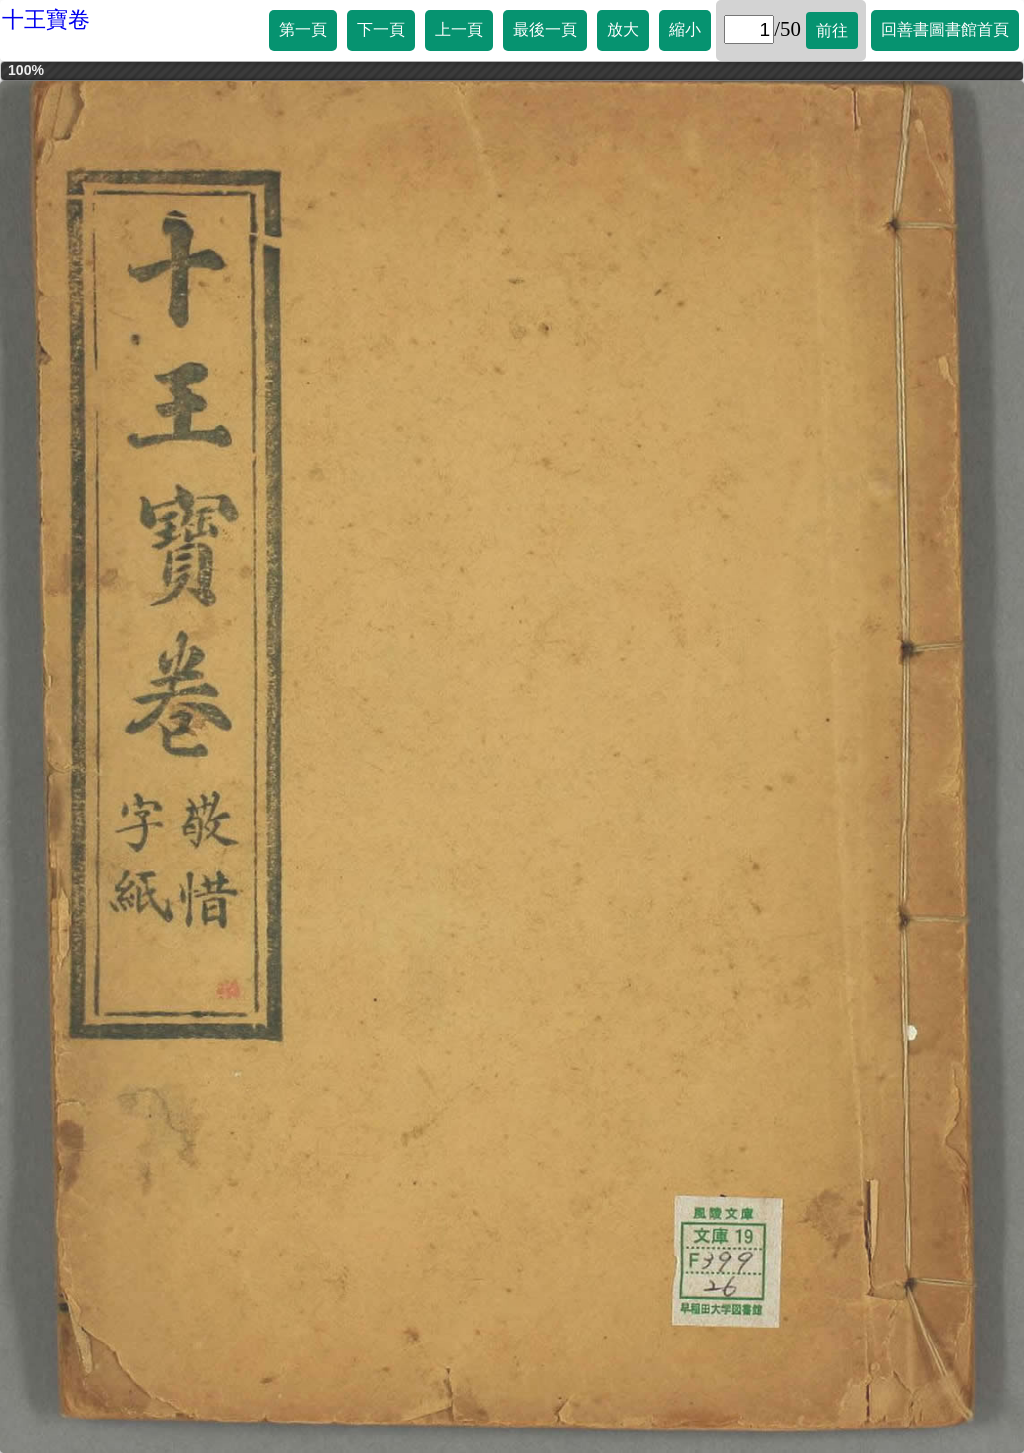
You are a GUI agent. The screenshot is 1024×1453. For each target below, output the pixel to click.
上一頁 (459, 29)
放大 (623, 29)
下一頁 (381, 29)
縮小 (685, 29)
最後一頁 (545, 29)
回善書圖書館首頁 (945, 29)
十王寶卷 (46, 19)
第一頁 (303, 29)
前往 (832, 30)
